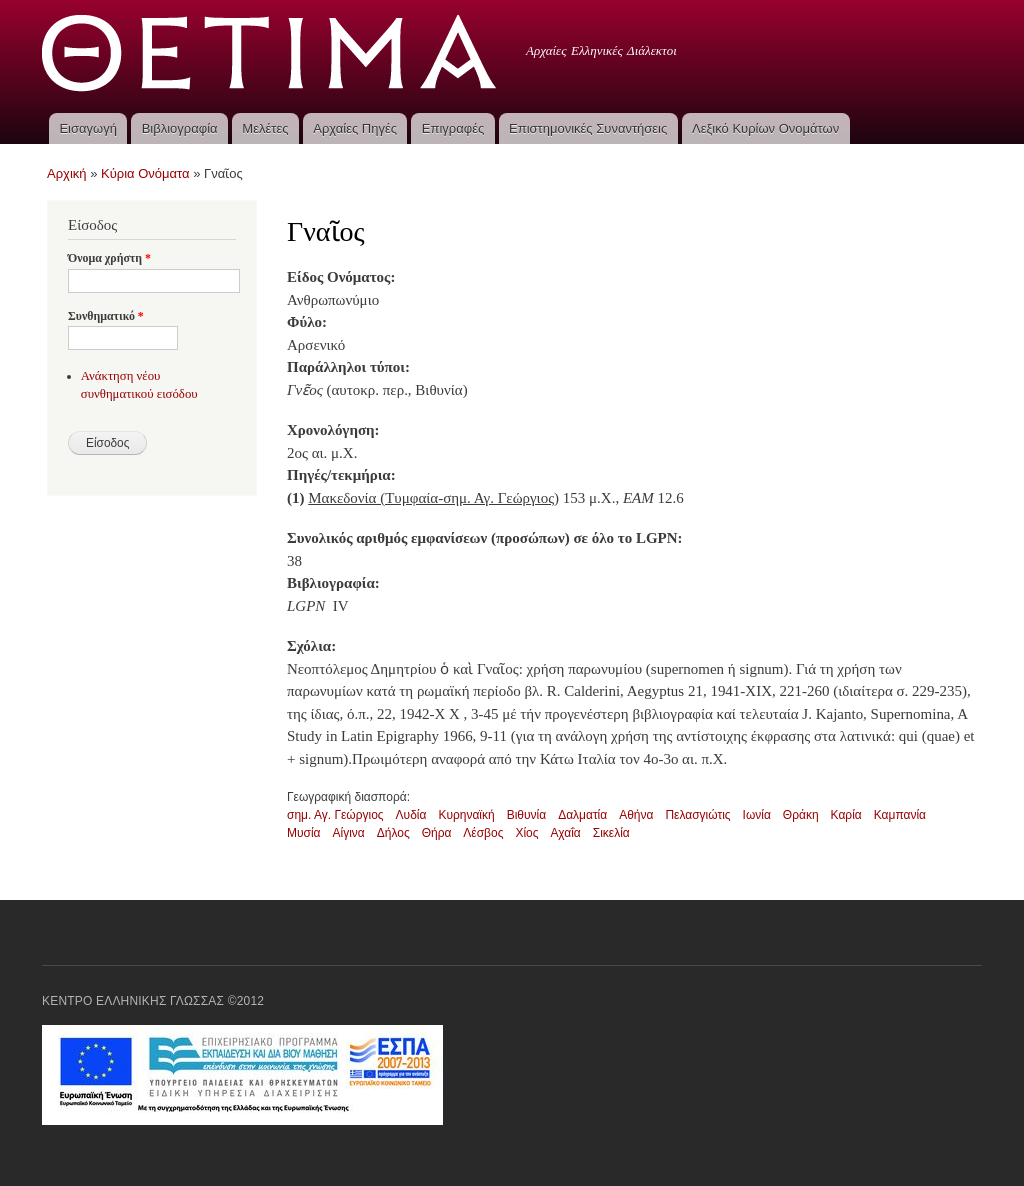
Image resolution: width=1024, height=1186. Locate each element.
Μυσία (304, 833)
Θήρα (437, 833)
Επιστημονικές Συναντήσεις (588, 128)
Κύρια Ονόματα (145, 173)
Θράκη (801, 815)
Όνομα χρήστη (109, 258)
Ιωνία (757, 815)
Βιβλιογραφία (180, 128)
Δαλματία (582, 815)
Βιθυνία (526, 815)
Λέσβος (483, 833)
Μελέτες (265, 128)
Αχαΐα (566, 833)
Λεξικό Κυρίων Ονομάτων (765, 128)
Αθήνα (636, 815)
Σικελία (611, 833)
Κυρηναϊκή (466, 815)
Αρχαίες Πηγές (355, 128)
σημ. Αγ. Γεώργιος (335, 815)
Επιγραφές (453, 128)
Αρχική (67, 173)
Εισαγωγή (87, 128)
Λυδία (411, 815)
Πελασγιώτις (697, 815)
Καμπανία (900, 815)
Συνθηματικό (106, 316)
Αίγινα (349, 833)
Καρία (846, 815)
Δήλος (393, 833)
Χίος (526, 833)
